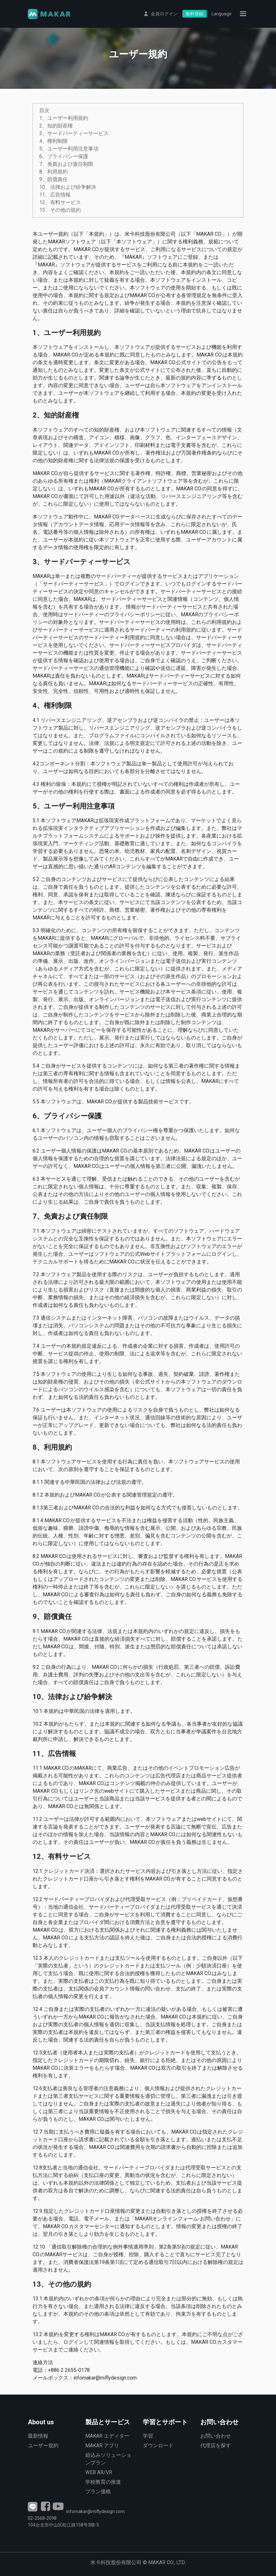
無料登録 (194, 14)
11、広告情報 (55, 195)
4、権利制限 (53, 141)
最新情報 (38, 2436)
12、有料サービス (60, 202)
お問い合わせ (215, 2436)
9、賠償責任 (53, 179)
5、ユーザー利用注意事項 (68, 149)
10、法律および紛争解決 (67, 187)
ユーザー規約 (43, 2445)
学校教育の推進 (103, 2482)
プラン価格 (98, 2491)
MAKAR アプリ (102, 2445)
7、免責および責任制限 (66, 164)
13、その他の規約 (60, 210)
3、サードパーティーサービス (74, 133)
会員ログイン (164, 14)
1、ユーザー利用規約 (63, 118)
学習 (148, 2436)
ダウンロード (158, 2445)
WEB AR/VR (98, 2472)
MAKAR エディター (107, 2436)
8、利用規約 (53, 172)
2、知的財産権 (56, 126)
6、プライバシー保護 (63, 156)
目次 (44, 110)
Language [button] (221, 14)
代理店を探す (215, 2445)
